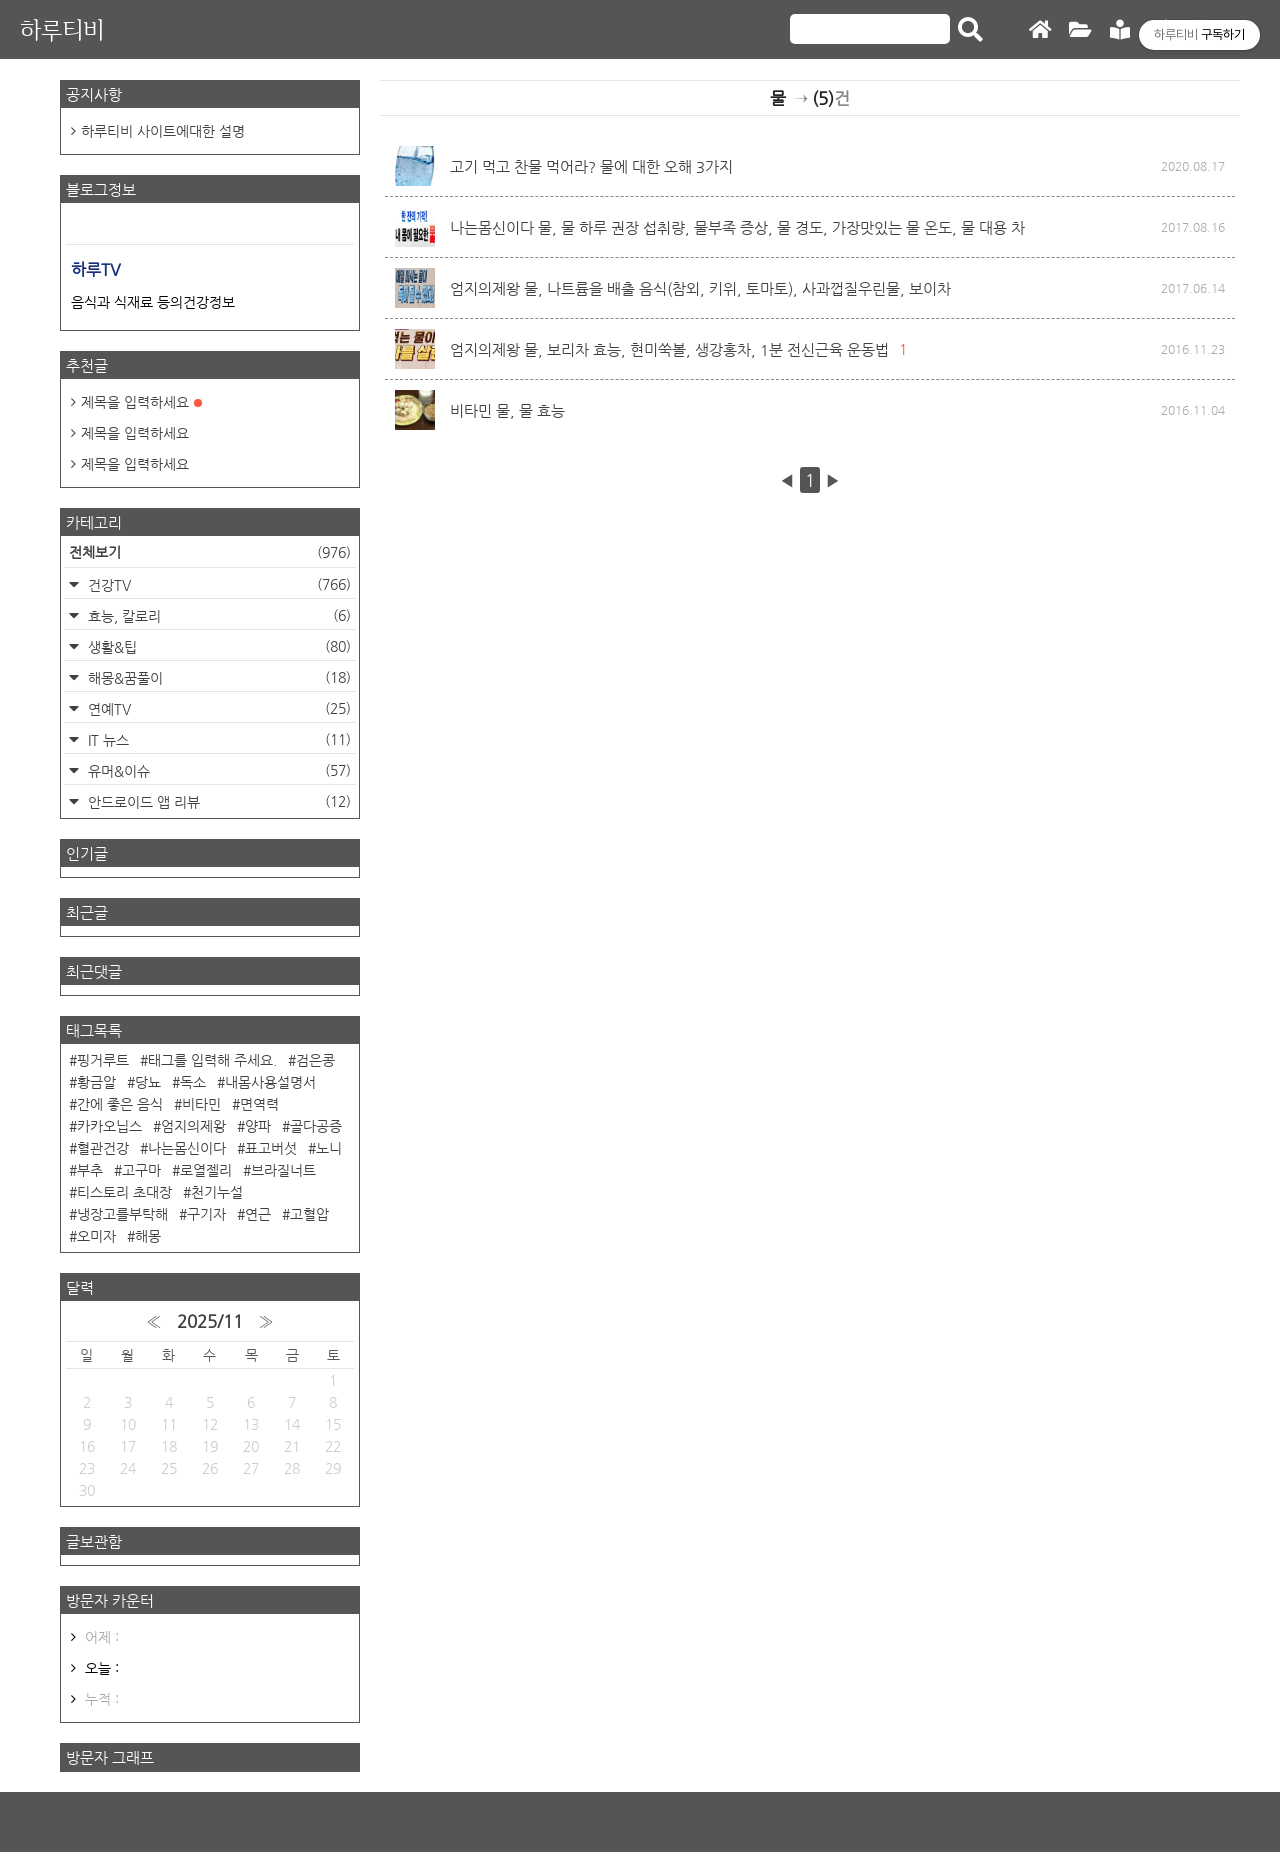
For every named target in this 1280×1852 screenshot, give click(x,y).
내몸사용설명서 (270, 1082)
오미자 (96, 1236)
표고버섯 (271, 1148)
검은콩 (315, 1060)
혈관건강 (103, 1148)
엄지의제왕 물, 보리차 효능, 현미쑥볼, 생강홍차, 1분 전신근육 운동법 (669, 349)
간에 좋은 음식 (120, 1104)
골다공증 (316, 1126)
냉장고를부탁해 (122, 1214)
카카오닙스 (109, 1126)
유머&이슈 (217, 770)
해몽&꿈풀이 (217, 677)
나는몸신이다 (187, 1148)
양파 (258, 1126)
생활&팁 (217, 646)
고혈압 (309, 1214)
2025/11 (210, 1321)
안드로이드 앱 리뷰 (217, 801)
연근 (258, 1214)
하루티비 (62, 29)
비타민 (201, 1104)
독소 (193, 1082)
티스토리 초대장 (124, 1192)
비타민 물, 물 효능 (507, 410)
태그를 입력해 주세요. (212, 1060)
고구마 (141, 1170)
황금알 (96, 1082)
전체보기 (210, 552)
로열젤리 (206, 1170)
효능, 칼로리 (217, 615)
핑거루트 (103, 1060)
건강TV (217, 584)
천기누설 (217, 1192)
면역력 (259, 1104)
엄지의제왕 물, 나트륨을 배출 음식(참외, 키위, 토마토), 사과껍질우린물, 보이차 (700, 288)
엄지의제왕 (193, 1126)
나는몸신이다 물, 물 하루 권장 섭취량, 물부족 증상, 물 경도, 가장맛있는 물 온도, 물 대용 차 (737, 227)
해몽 (148, 1236)
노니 (329, 1148)
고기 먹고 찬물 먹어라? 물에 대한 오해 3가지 (591, 166)
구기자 (206, 1214)
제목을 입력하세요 (141, 402)
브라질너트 (283, 1170)
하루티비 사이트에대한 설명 (163, 131)
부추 (90, 1170)
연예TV (217, 708)
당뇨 (148, 1082)
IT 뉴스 (217, 739)
